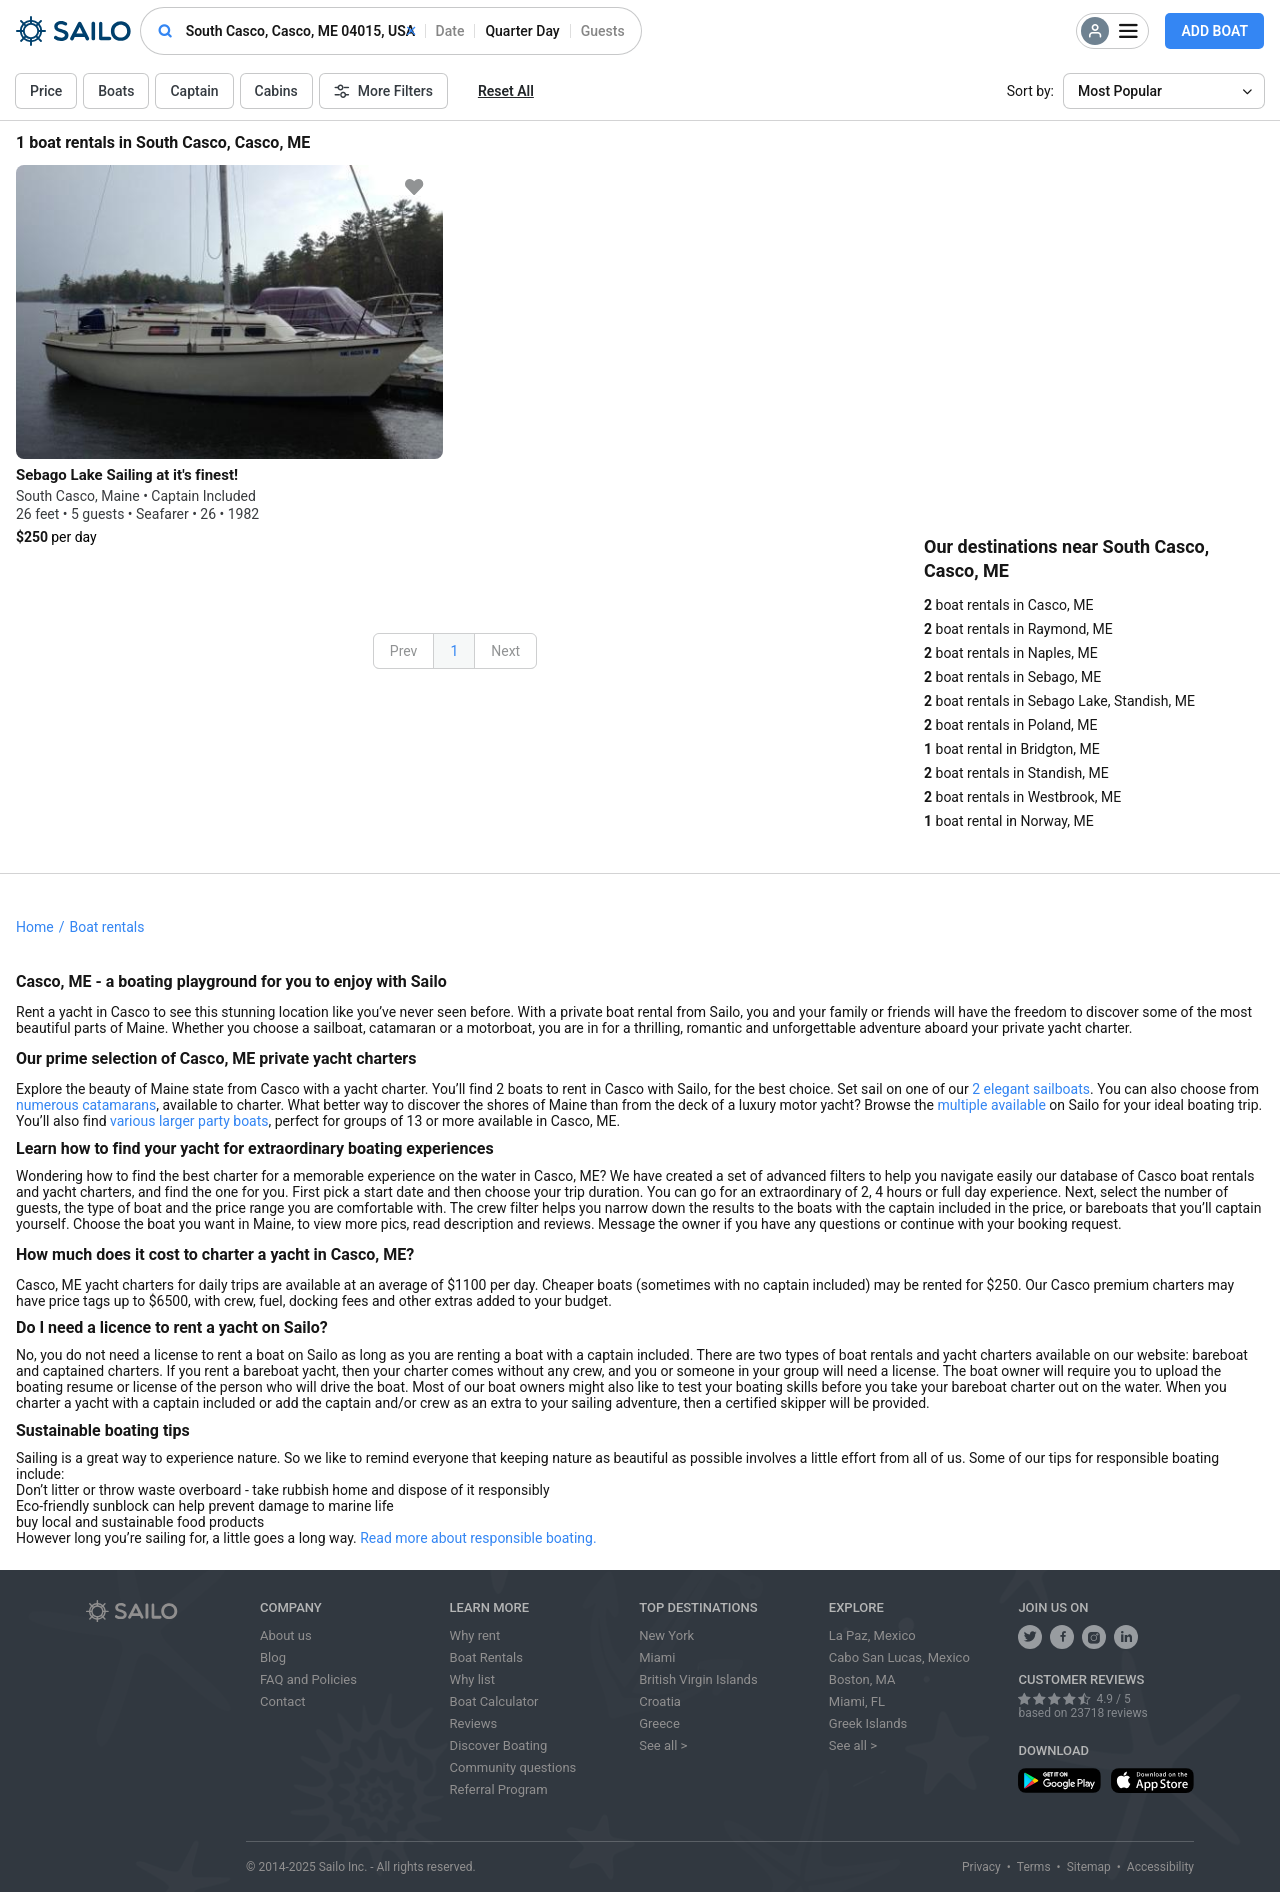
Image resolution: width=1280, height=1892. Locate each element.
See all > (663, 1745)
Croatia (660, 1701)
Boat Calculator (494, 1701)
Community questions (513, 1767)
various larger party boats (189, 1121)
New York (666, 1635)
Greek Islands (868, 1723)
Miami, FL (857, 1701)
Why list (472, 1679)
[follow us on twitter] (1030, 1637)
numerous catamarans (86, 1105)
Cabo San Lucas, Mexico (899, 1657)
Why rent (475, 1635)
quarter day (522, 31)
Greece (659, 1723)
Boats (116, 91)
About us (286, 1635)
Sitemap (1089, 1867)
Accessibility (1160, 1867)
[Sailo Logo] (73, 31)
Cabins (276, 91)
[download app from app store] (1152, 1780)
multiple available (991, 1105)
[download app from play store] (1059, 1780)
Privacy (981, 1867)
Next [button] (505, 651)
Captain (194, 91)
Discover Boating (499, 1745)
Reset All (506, 91)
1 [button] (454, 651)
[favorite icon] (414, 187)
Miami (657, 1657)
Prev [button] (404, 651)
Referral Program (499, 1789)
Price (46, 91)
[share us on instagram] (1094, 1637)
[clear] (411, 31)
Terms (1034, 1867)
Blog (273, 1657)
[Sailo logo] (166, 1611)
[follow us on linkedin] (1126, 1637)
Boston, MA (862, 1679)
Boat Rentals (486, 1657)
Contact (282, 1701)
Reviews (474, 1723)
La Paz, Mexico (872, 1635)
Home (35, 927)
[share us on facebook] (1062, 1637)
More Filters (383, 91)
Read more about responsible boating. (478, 1538)
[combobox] (300, 31)
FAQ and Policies (308, 1679)
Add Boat (1214, 31)
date (450, 31)
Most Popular (1120, 91)
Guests (603, 31)
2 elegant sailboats (1031, 1089)
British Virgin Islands (698, 1679)
